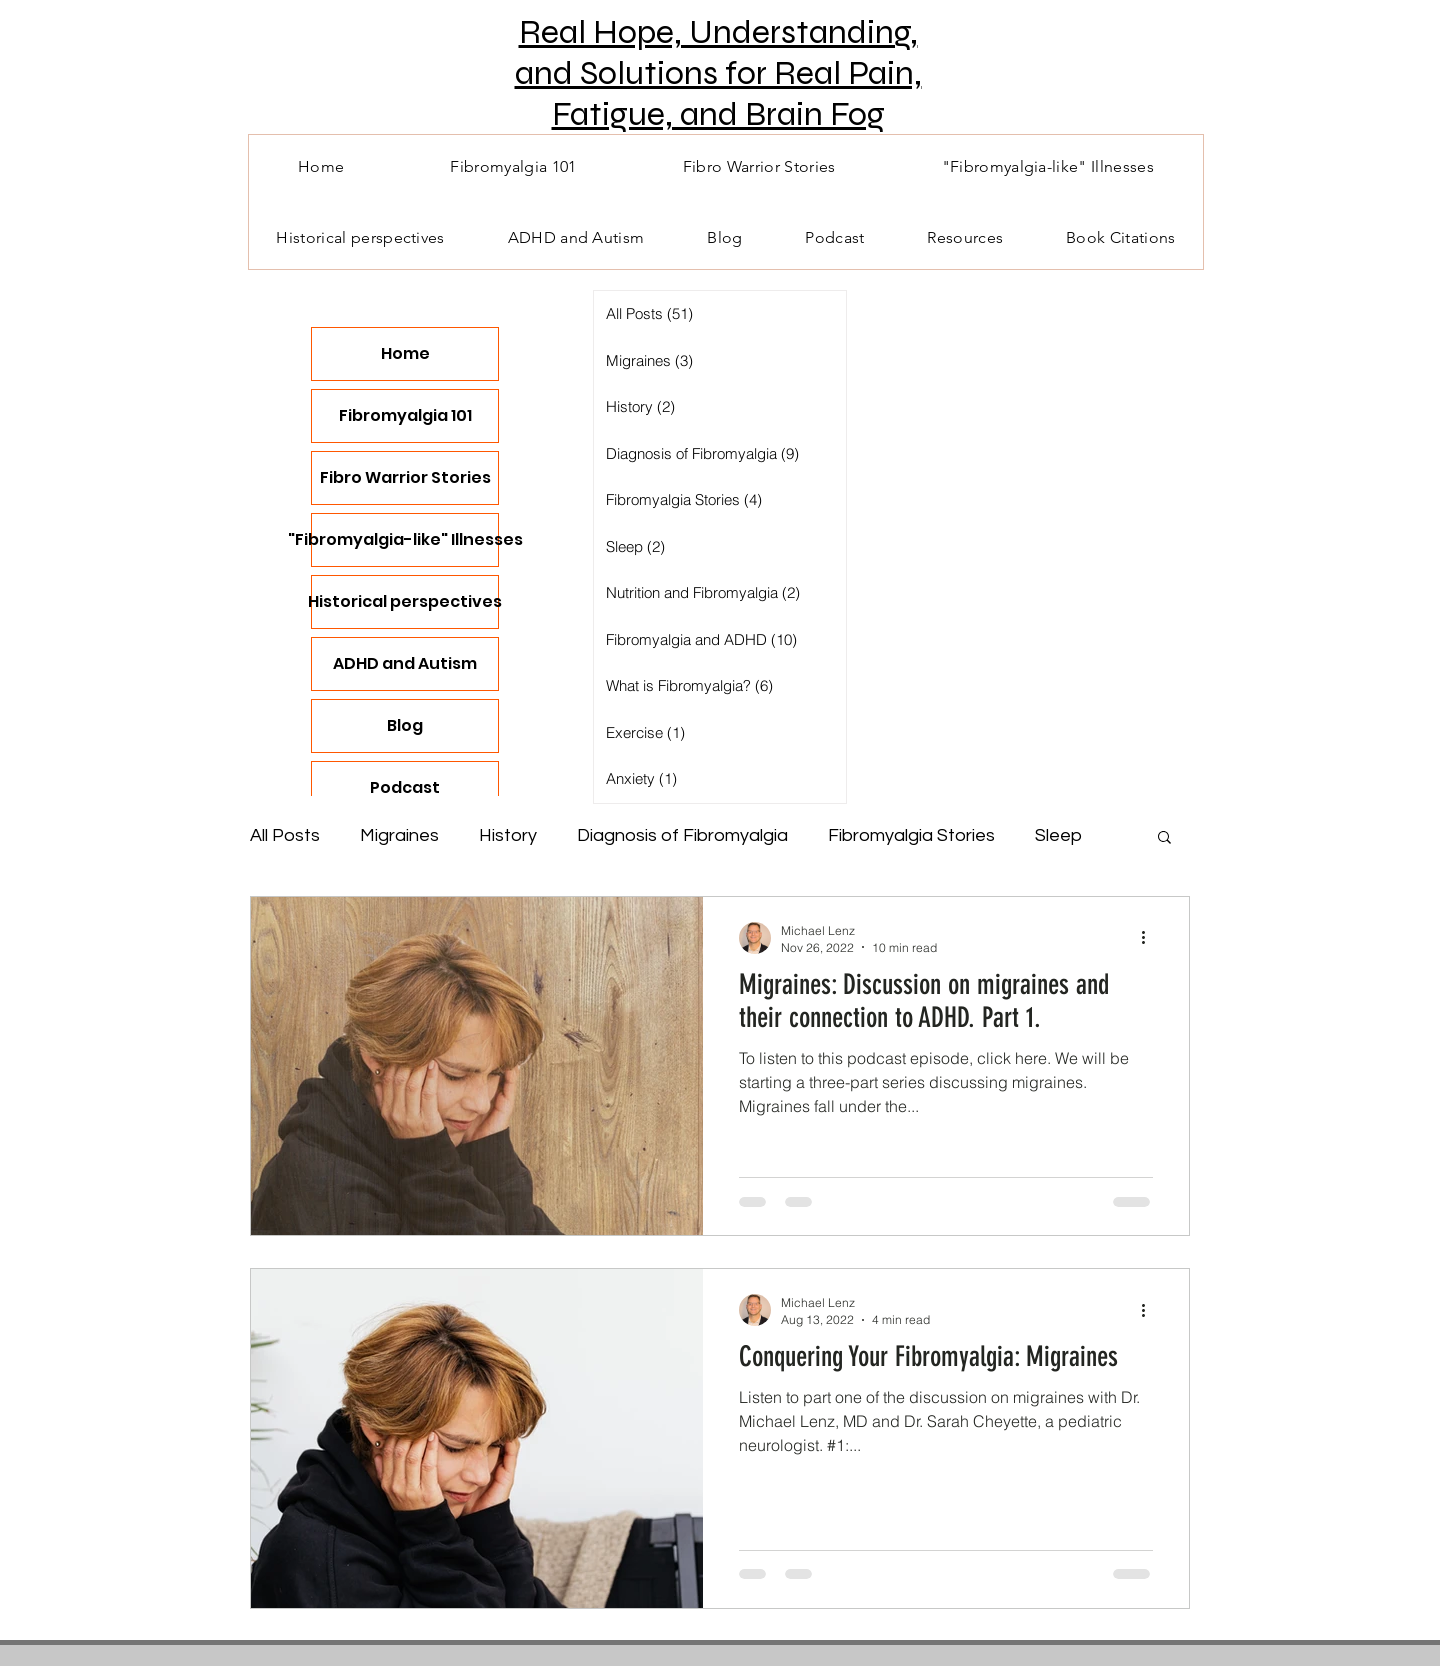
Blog (405, 725)
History (508, 835)
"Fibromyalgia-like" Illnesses (405, 539)
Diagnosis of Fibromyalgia (682, 835)
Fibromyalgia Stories (911, 835)
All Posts (285, 835)
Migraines (399, 835)
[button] (1164, 838)
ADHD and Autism (405, 663)
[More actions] (1150, 938)
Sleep (1058, 835)
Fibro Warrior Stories (405, 477)
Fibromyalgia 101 (405, 415)
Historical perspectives (405, 601)
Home (405, 353)
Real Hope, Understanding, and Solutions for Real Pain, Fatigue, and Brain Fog (718, 73)
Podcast (405, 787)
